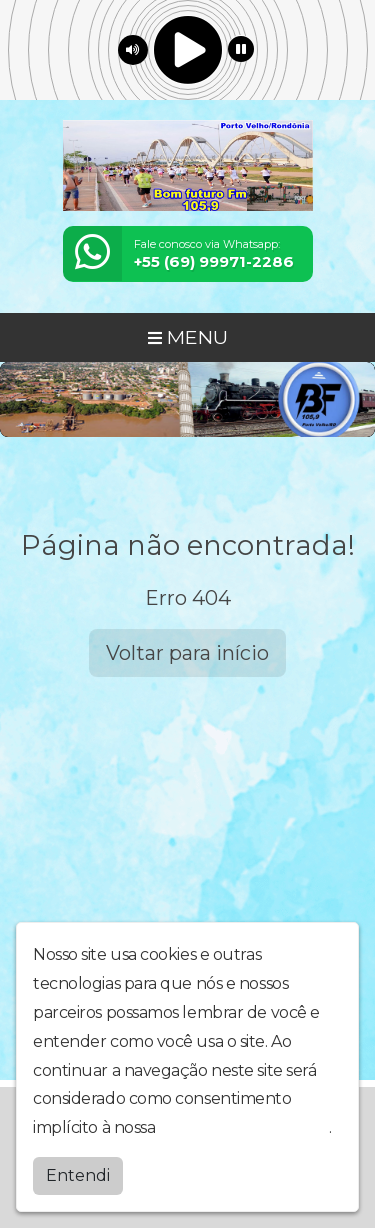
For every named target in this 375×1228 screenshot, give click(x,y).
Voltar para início (187, 653)
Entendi (78, 1175)
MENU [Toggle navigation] (188, 337)
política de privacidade (244, 1127)
